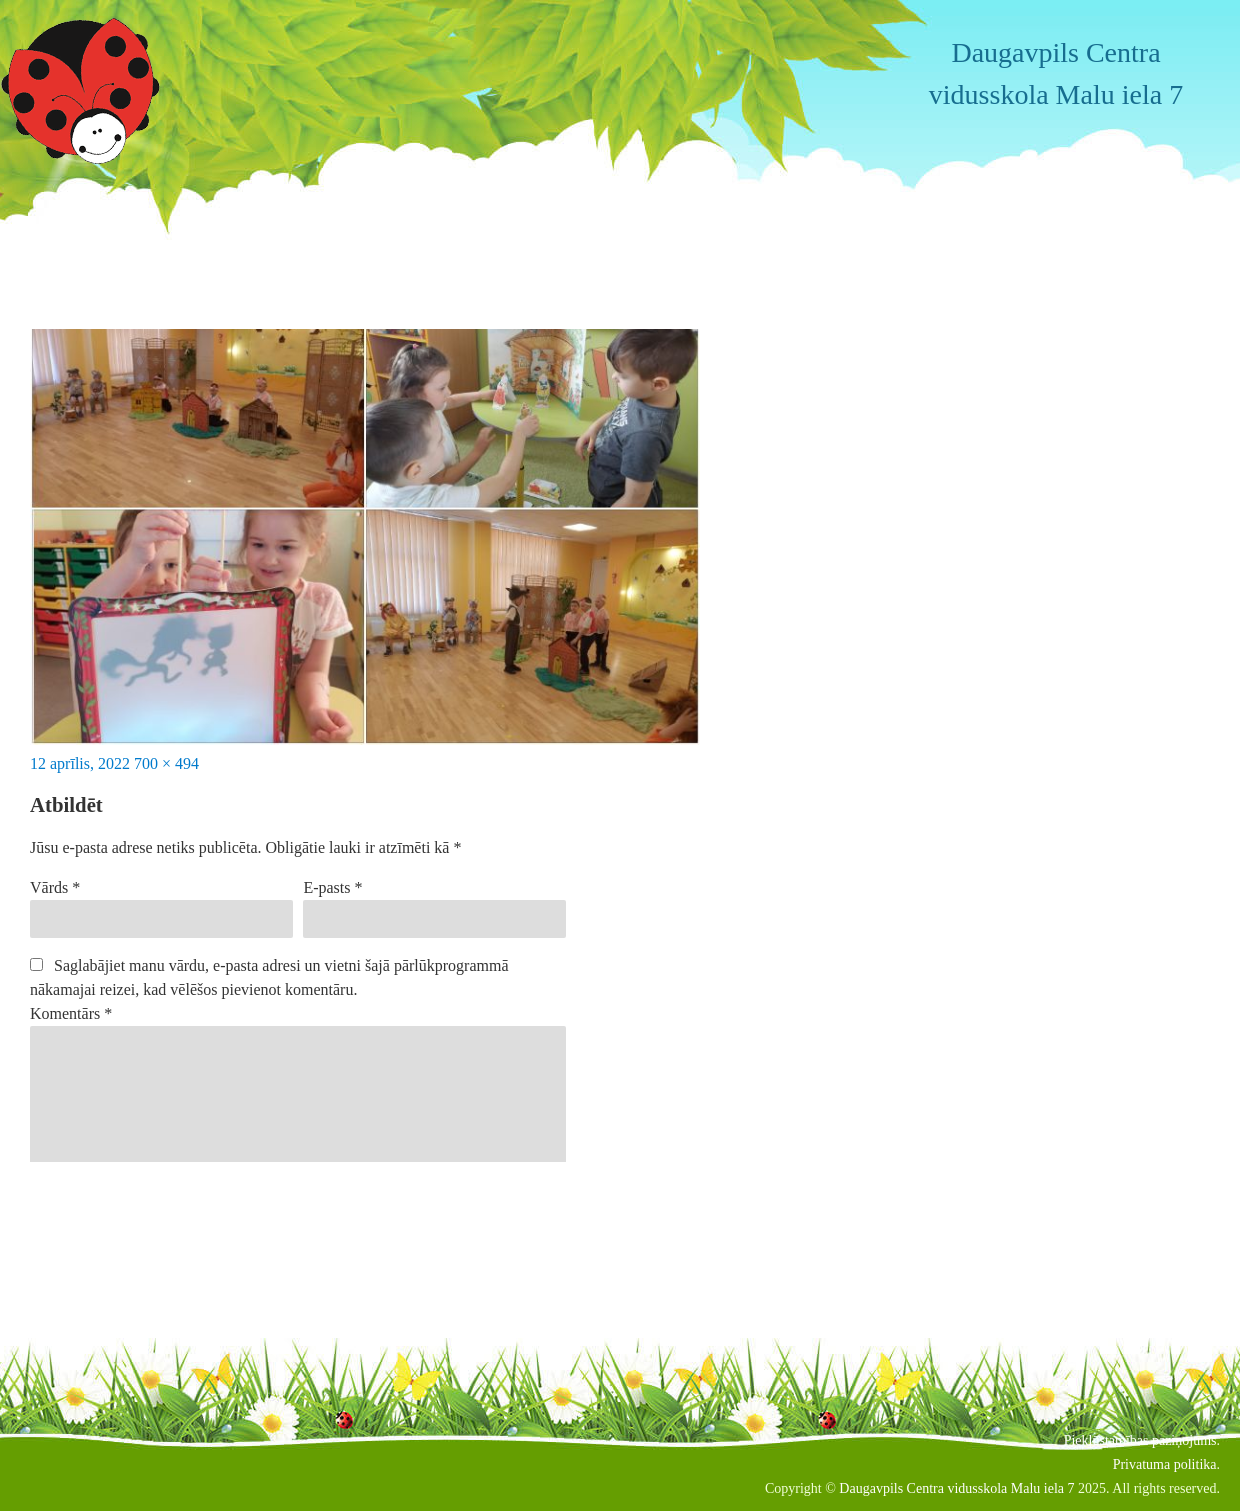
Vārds (55, 887)
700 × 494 (166, 763)
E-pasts (332, 887)
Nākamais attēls (81, 223)
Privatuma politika (1165, 1464)
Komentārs (71, 1013)
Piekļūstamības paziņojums (1140, 1440)
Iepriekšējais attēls (89, 199)
